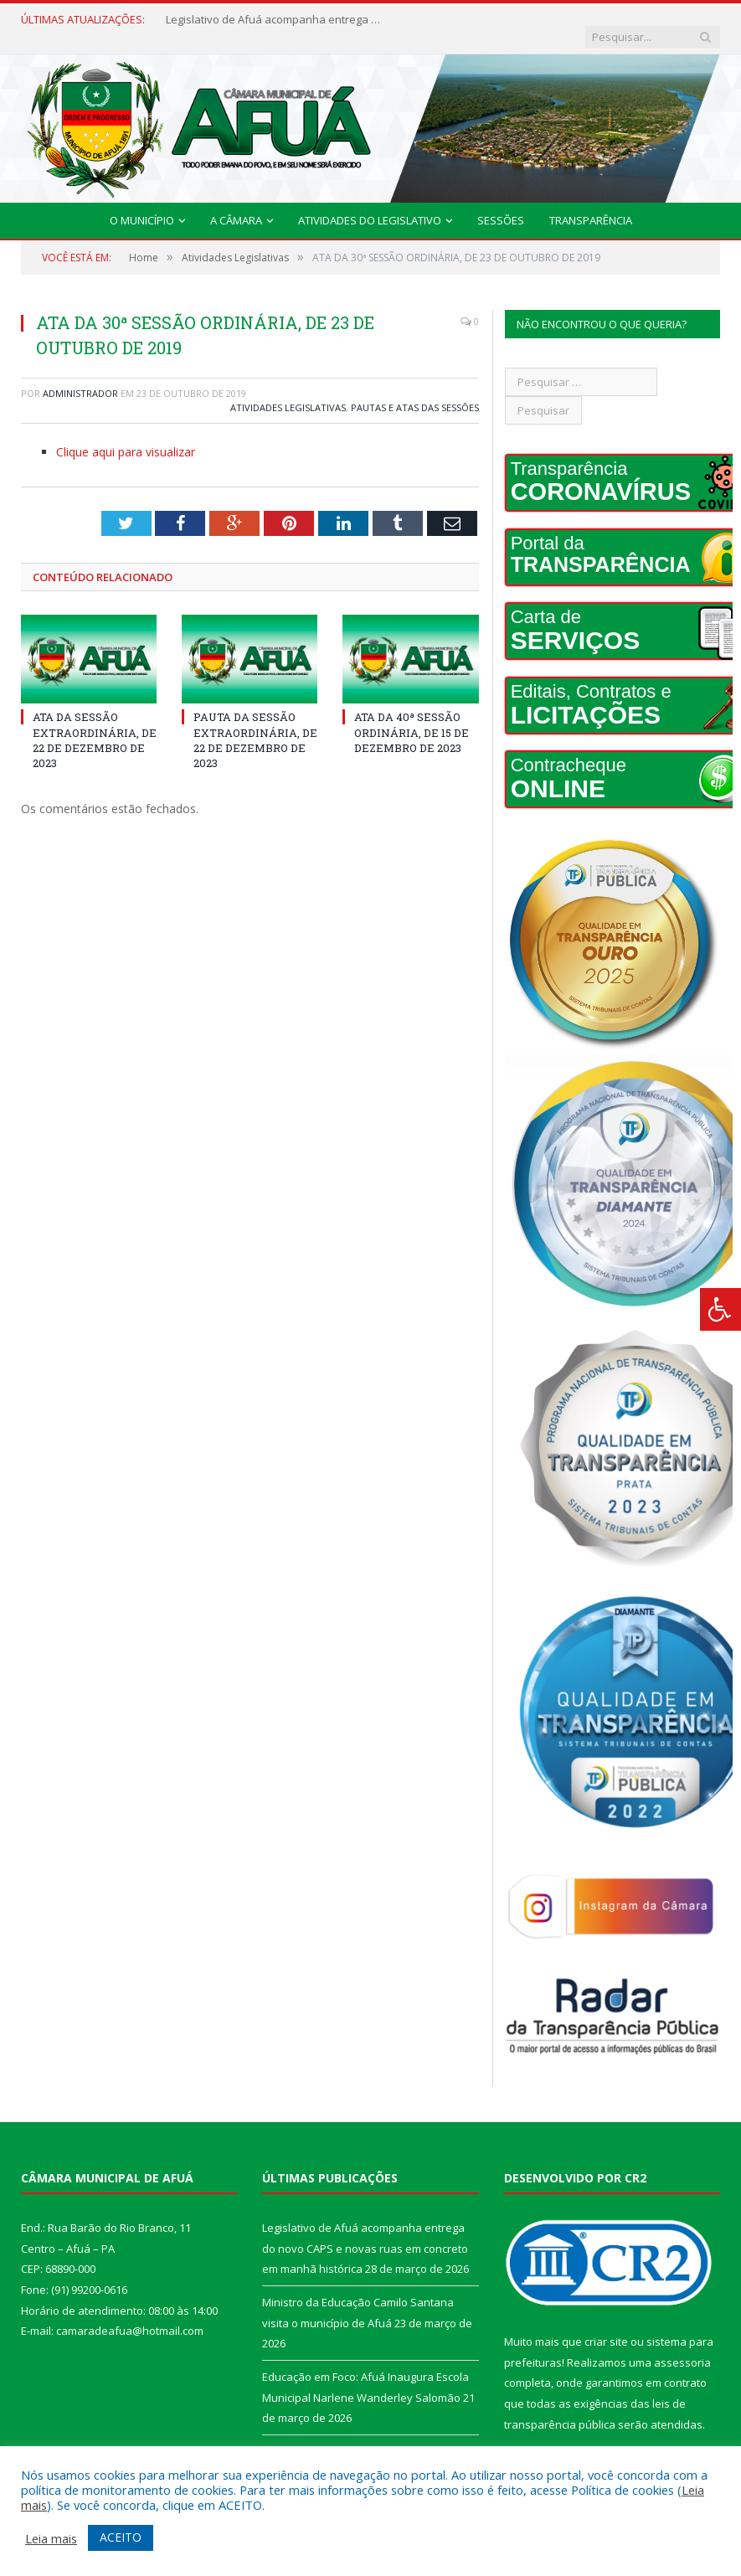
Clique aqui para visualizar (125, 436)
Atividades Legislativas (288, 390)
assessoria (682, 2345)
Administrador (80, 377)
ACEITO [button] (121, 2537)
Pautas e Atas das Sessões (415, 390)
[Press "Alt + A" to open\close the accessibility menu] (720, 1309)
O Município (142, 204)
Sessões (500, 204)
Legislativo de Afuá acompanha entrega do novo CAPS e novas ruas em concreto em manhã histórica (266, 20)
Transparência (590, 204)
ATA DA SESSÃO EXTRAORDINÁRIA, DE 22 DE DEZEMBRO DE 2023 (95, 724)
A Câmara (236, 204)
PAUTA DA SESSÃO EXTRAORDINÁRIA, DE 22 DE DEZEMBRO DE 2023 (255, 724)
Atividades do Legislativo (369, 204)
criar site (606, 2325)
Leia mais (51, 2538)
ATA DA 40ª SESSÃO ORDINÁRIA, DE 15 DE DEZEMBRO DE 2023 (411, 716)
